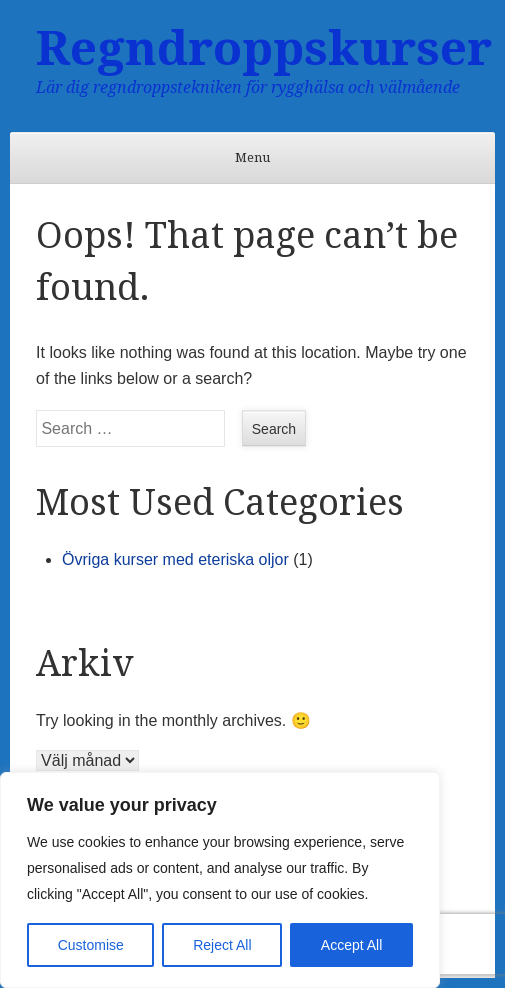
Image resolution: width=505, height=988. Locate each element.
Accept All (351, 945)
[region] (220, 880)
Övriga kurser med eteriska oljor (175, 559)
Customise (91, 945)
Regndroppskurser (264, 48)
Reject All (222, 945)
